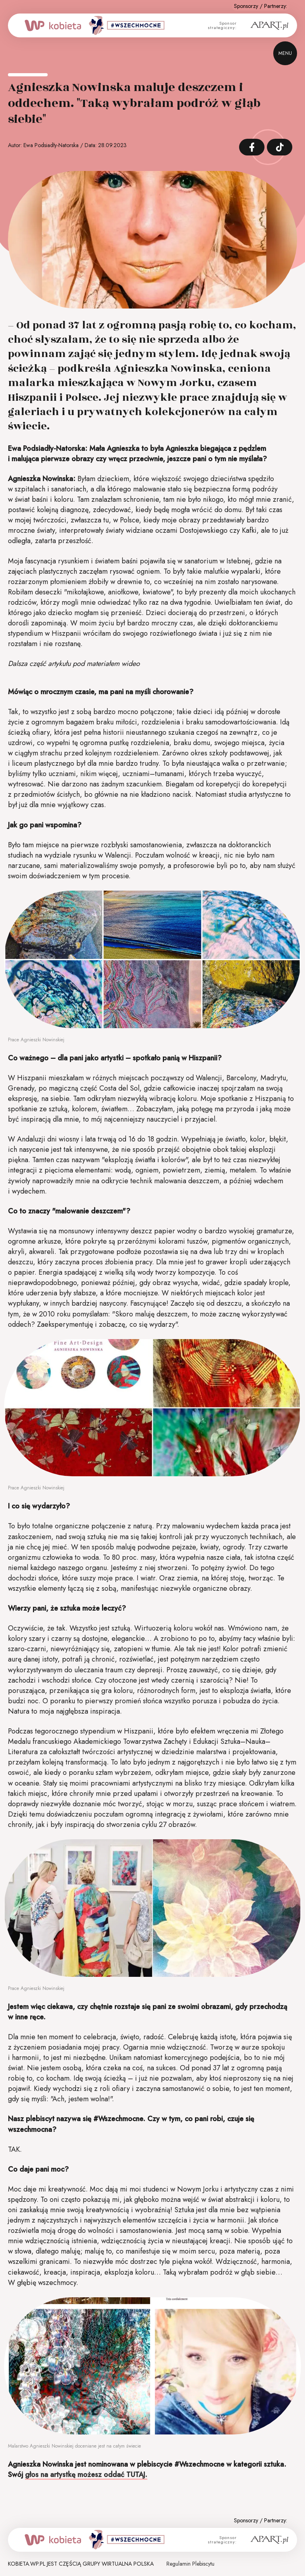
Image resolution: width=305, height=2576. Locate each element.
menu (285, 53)
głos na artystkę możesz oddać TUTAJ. (86, 2474)
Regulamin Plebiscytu (190, 2564)
